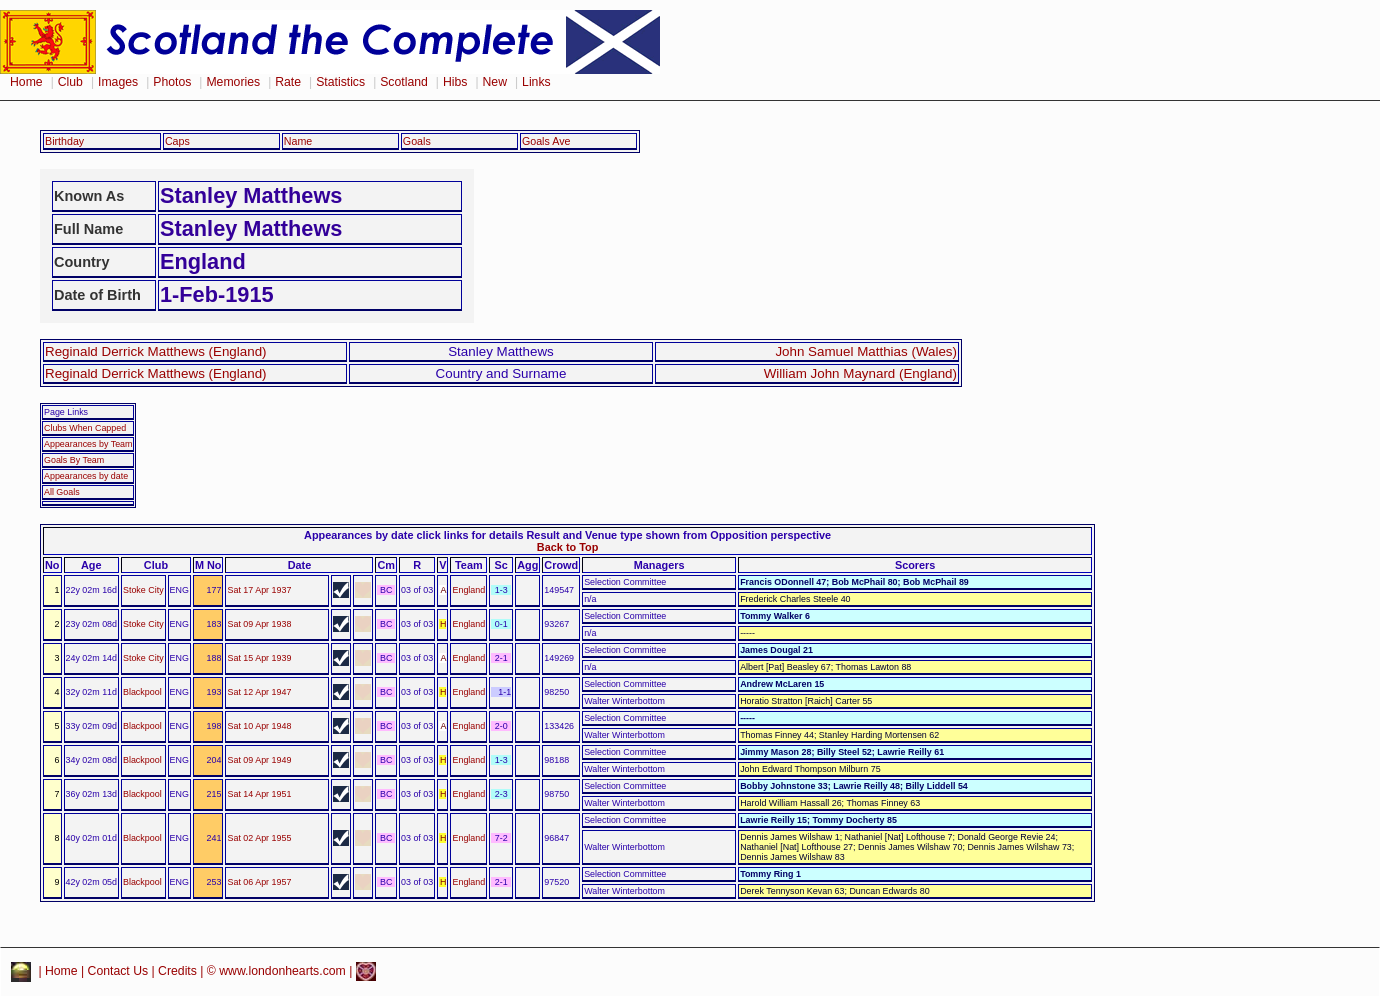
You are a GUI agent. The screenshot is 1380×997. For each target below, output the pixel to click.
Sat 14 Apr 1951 (259, 794)
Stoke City (143, 590)
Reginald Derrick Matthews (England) (156, 351)
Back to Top (567, 547)
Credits (177, 971)
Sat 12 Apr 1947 (259, 692)
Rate (288, 82)
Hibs (455, 82)
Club (70, 82)
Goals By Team (74, 460)
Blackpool (142, 692)
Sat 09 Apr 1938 (259, 624)
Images (118, 82)
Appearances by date (86, 476)
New (495, 82)
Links (536, 82)
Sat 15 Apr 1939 (259, 658)
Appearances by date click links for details (413, 535)
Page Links (66, 412)
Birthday (64, 141)
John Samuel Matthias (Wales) (866, 351)
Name (298, 141)
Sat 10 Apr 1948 (259, 726)
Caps (177, 141)
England (468, 590)
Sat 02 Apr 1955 (259, 838)
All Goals (62, 492)
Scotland (404, 82)
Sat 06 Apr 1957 (259, 882)
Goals (417, 141)
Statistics (340, 82)
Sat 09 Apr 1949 (259, 760)
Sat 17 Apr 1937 (259, 590)
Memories (233, 82)
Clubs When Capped (85, 428)
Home (26, 82)
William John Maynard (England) (860, 373)
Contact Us (118, 971)
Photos (172, 82)
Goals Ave (546, 141)
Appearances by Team (88, 444)
